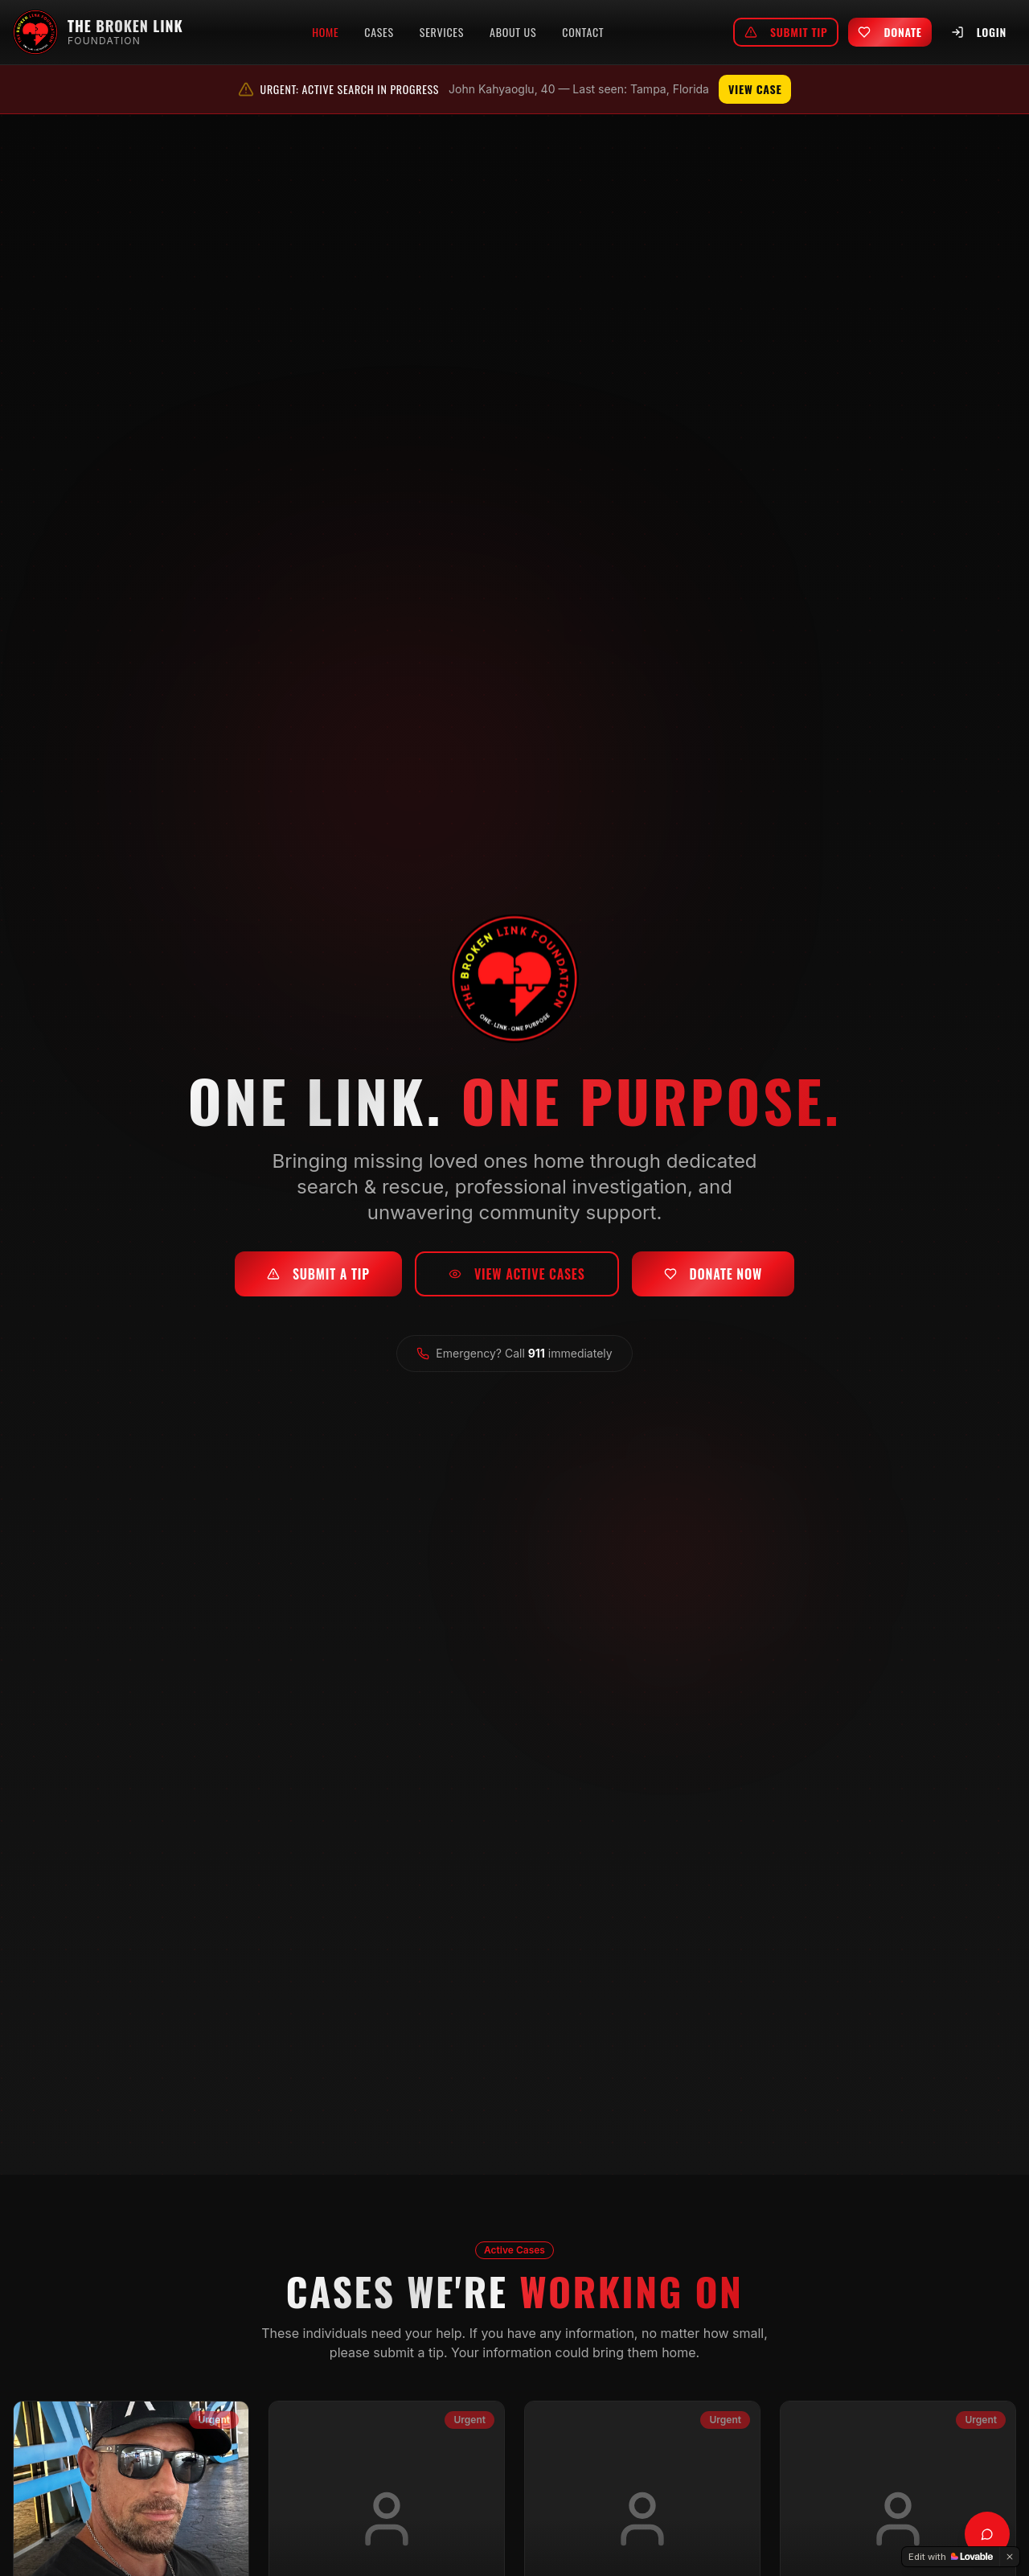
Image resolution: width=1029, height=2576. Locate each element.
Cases (379, 32)
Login (978, 31)
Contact (583, 32)
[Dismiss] (1009, 2556)
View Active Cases (517, 1278)
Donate (889, 31)
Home (325, 32)
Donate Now (713, 1278)
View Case (754, 88)
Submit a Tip (318, 1278)
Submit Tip (786, 31)
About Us (513, 32)
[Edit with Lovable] (950, 2556)
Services (442, 32)
